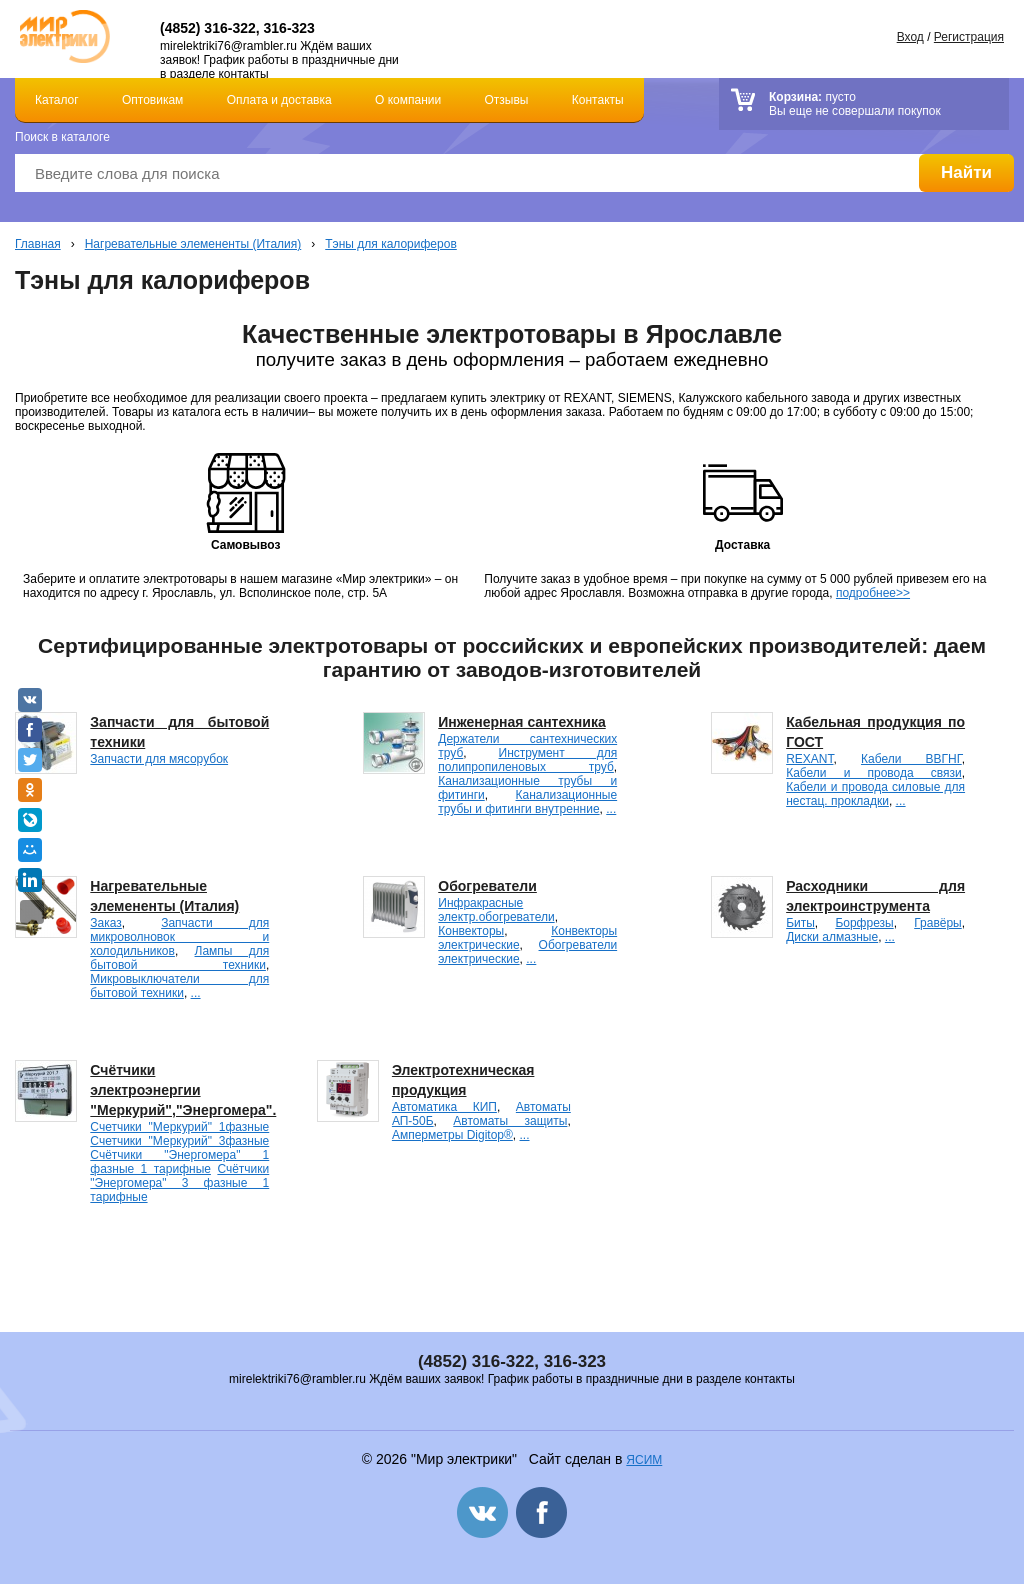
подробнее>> (873, 593)
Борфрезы (864, 923)
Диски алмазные (832, 937)
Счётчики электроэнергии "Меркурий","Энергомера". (183, 1090)
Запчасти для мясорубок (159, 759)
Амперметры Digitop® (452, 1135)
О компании (408, 100)
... (611, 809)
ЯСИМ (644, 1460)
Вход (910, 37)
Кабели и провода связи (874, 773)
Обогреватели (487, 886)
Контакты (598, 100)
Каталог (57, 100)
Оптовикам (152, 100)
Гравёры (938, 923)
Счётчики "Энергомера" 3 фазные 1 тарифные (179, 1183)
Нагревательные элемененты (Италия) (193, 244)
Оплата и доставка (279, 100)
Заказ (105, 923)
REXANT (809, 759)
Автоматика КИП (444, 1107)
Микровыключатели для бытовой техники (179, 986)
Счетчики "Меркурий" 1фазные (179, 1127)
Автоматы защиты (510, 1121)
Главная (38, 244)
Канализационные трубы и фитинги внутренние (527, 802)
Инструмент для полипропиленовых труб (527, 760)
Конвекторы (471, 931)
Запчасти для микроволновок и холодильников (179, 937)
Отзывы (507, 100)
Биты (800, 923)
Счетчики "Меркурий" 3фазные (179, 1141)
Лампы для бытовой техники (179, 958)
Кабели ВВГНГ (911, 759)
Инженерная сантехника (521, 722)
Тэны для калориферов (391, 244)
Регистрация (969, 37)
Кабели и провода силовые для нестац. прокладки (875, 794)
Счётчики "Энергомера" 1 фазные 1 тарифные (179, 1162)
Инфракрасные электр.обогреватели (496, 910)
